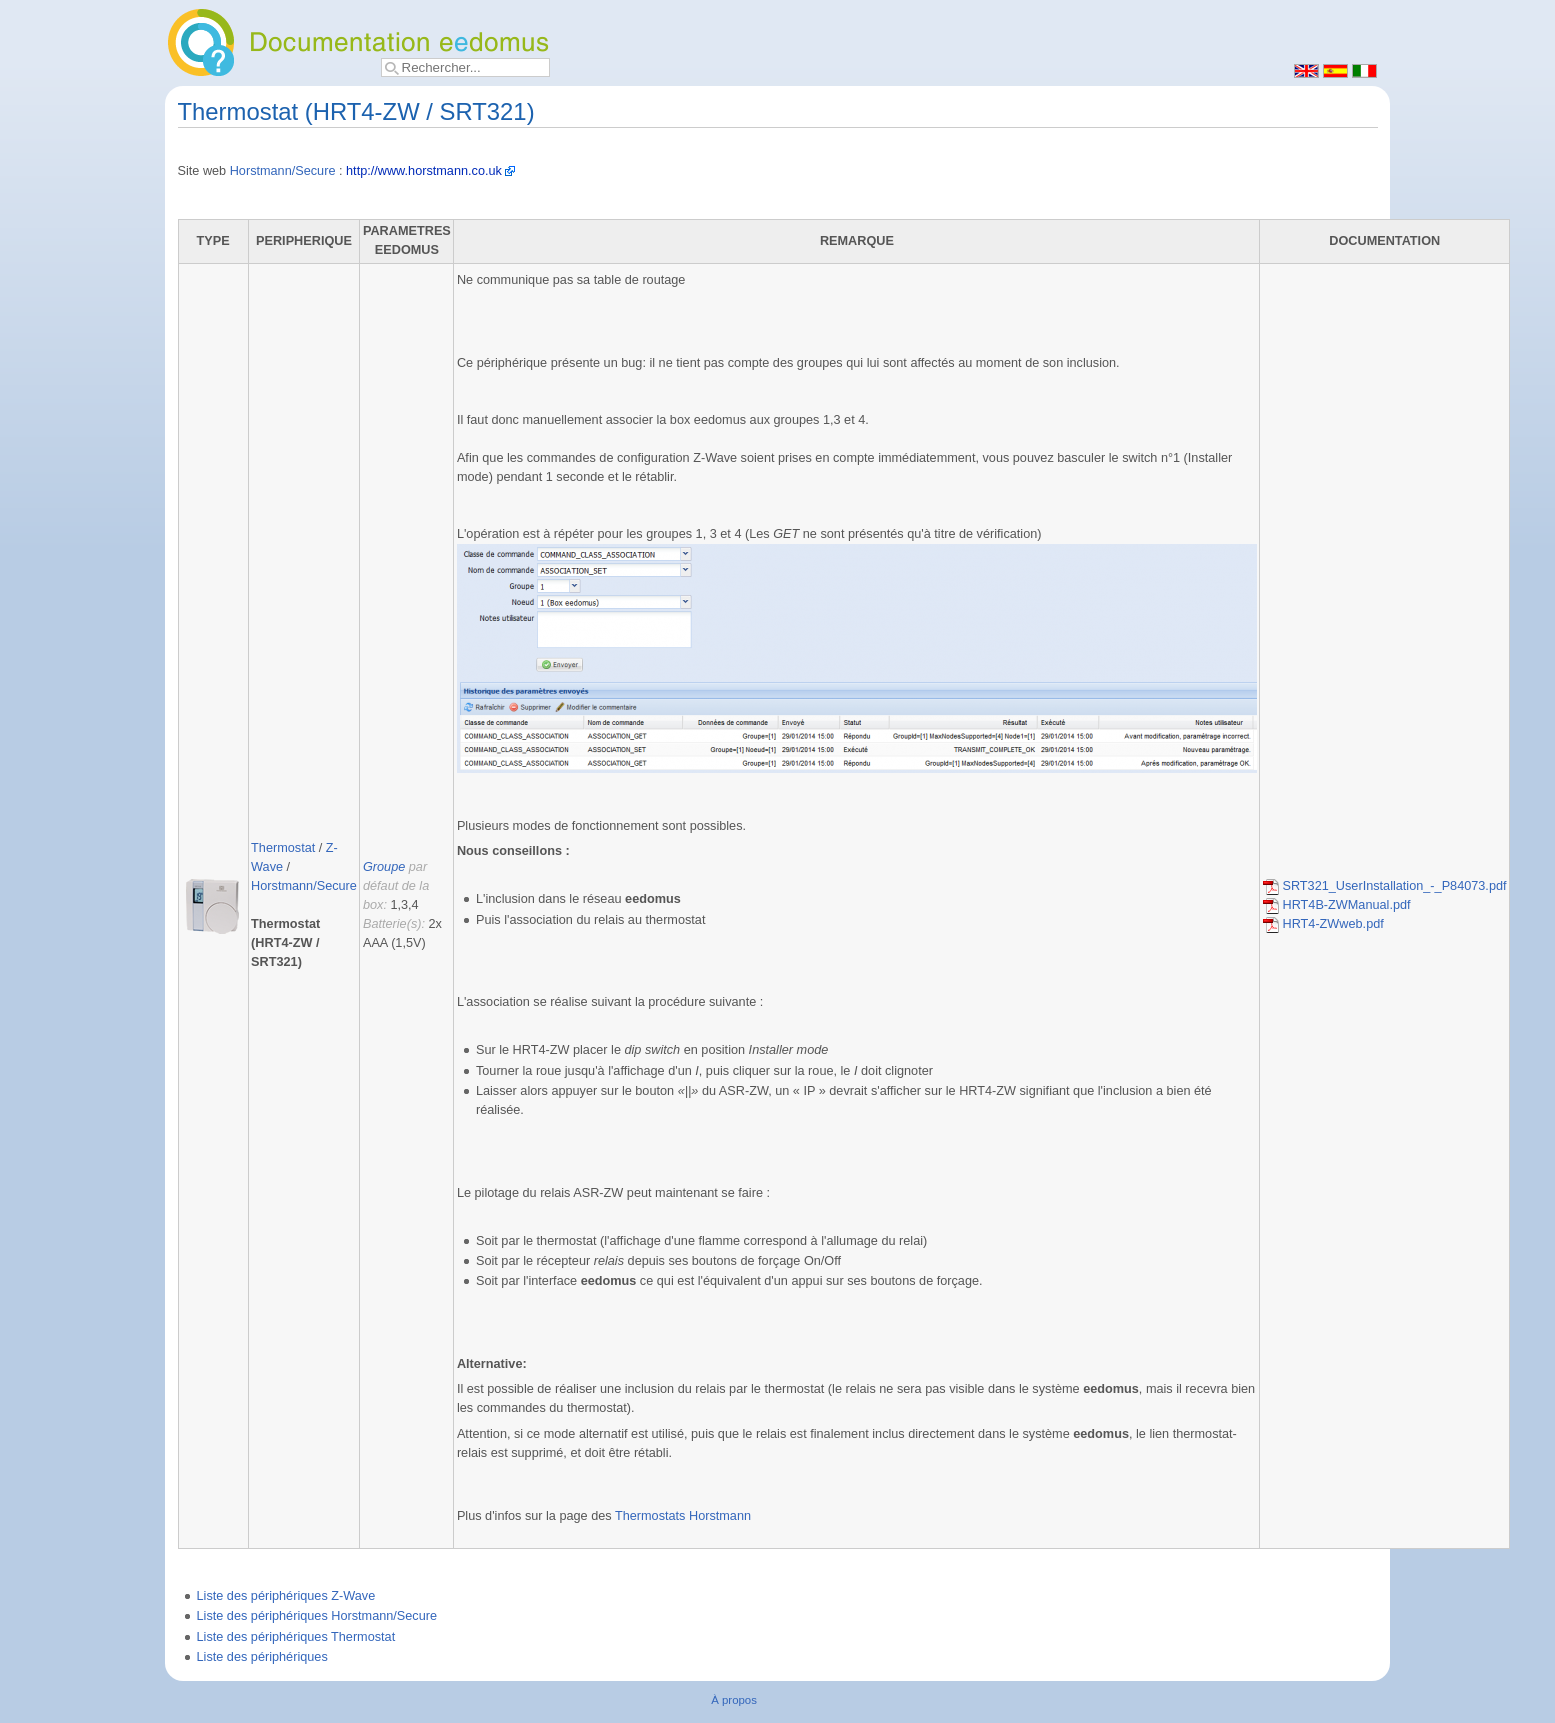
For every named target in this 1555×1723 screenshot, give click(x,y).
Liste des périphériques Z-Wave (286, 1596)
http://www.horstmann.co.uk (424, 171)
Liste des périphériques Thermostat (296, 1637)
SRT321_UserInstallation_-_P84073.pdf (1385, 886)
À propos (734, 1700)
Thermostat (283, 848)
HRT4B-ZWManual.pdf (1337, 905)
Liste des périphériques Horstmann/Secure (317, 1616)
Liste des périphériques (262, 1657)
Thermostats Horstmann (683, 1516)
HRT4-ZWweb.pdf (1323, 924)
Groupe (384, 867)
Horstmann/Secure (283, 171)
